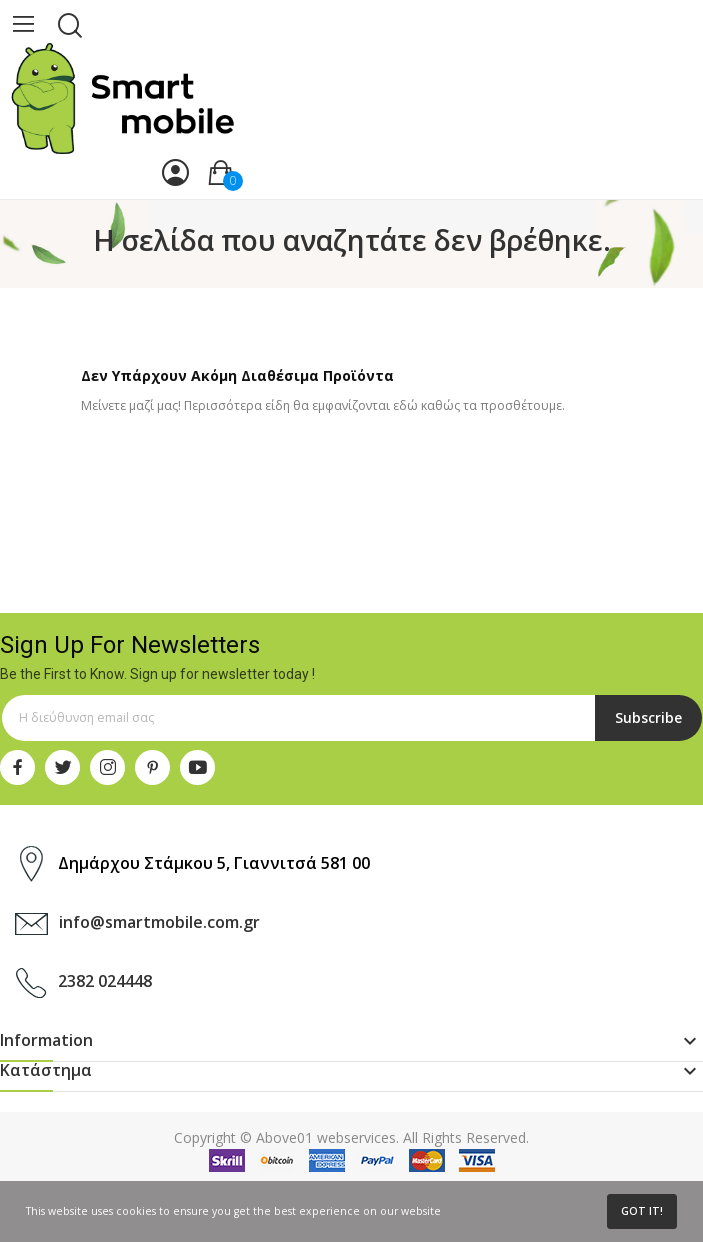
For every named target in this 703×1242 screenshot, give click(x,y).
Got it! (642, 1211)
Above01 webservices (326, 1137)
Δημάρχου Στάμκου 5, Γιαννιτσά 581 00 (214, 863)
